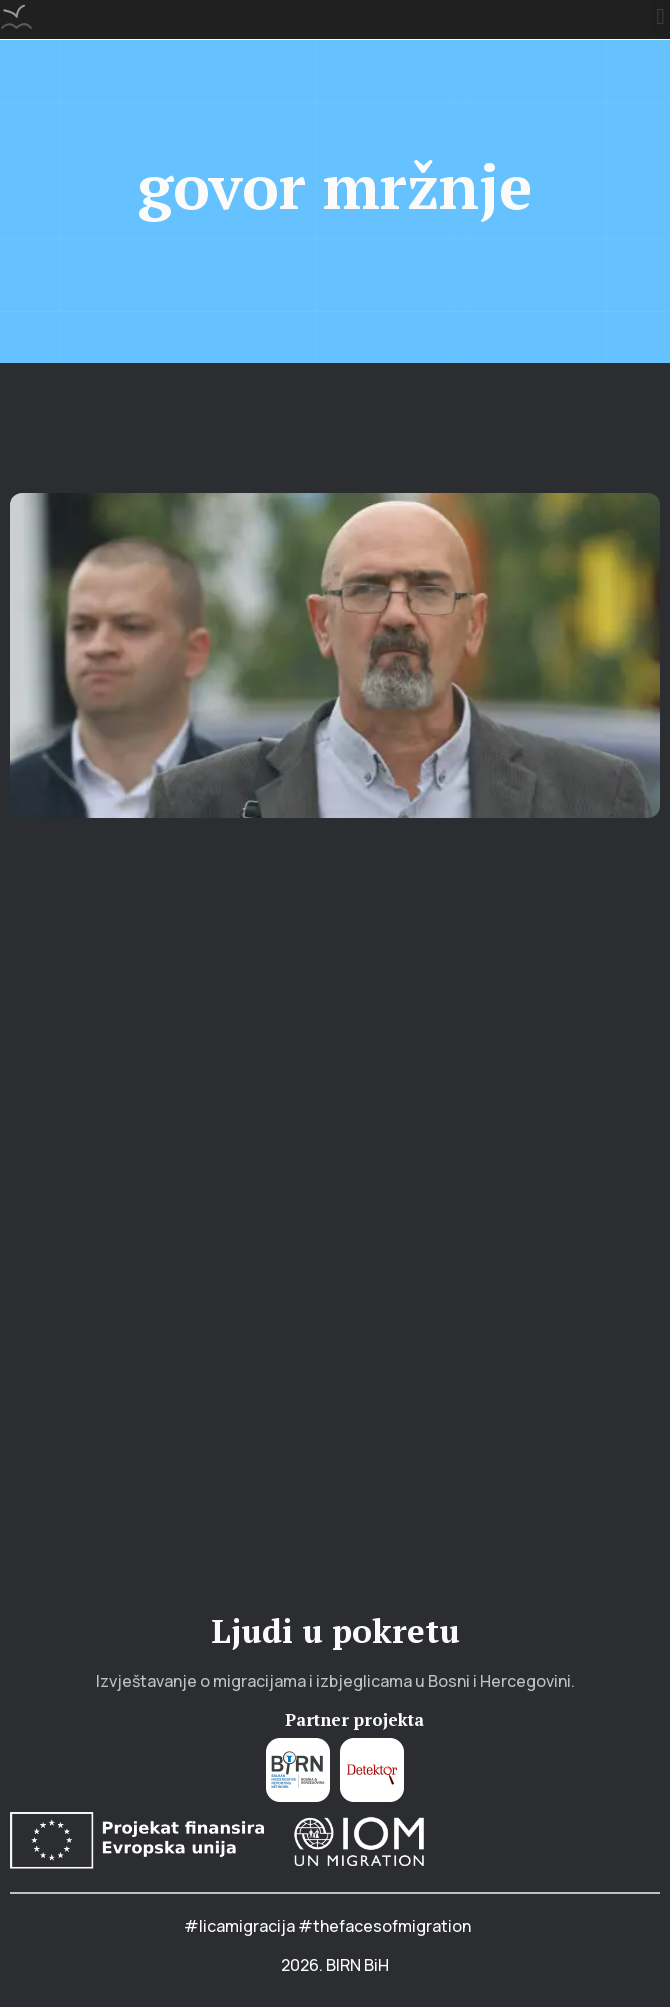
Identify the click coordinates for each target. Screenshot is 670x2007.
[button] (660, 16)
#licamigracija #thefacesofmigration (327, 1926)
